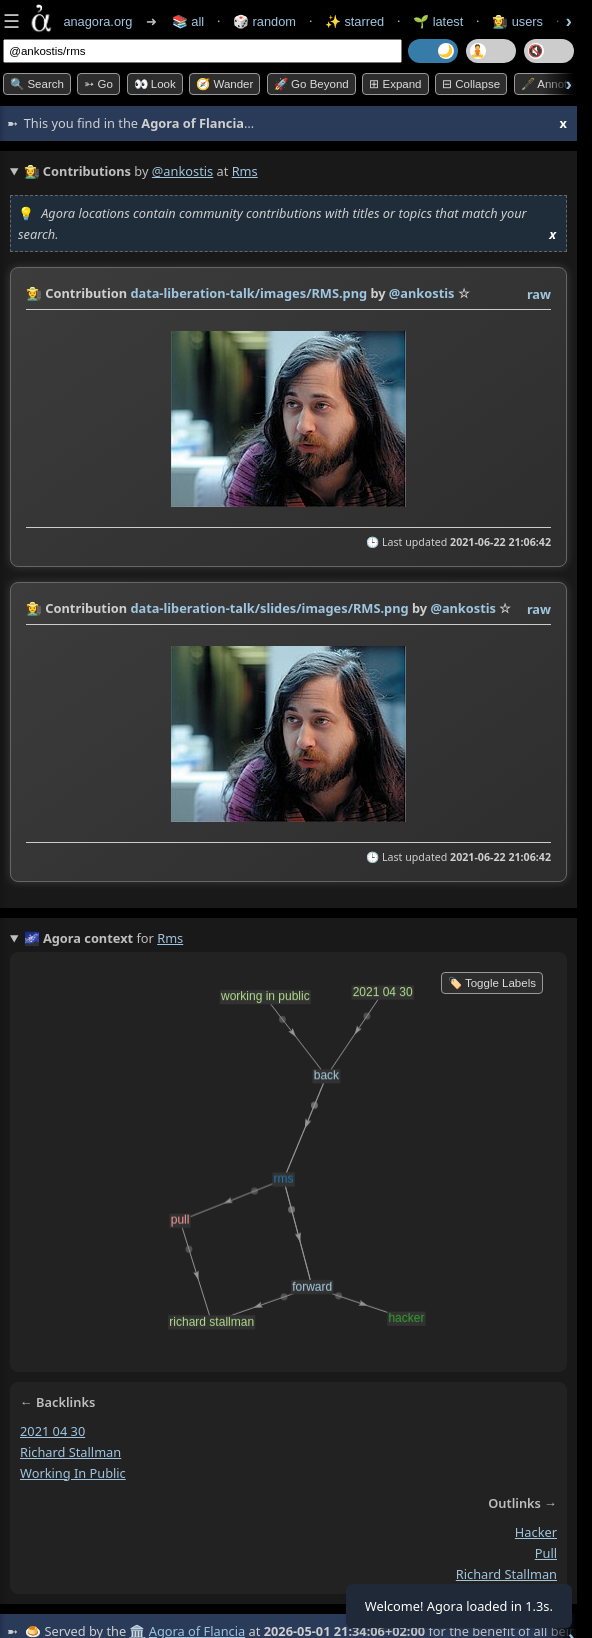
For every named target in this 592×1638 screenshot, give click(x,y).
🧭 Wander (224, 84)
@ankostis (182, 171)
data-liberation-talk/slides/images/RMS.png (269, 608)
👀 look (155, 84)
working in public (73, 1472)
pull (546, 1553)
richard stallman (70, 1451)
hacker (536, 1532)
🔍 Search (37, 84)
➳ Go (98, 84)
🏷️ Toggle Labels (492, 983)
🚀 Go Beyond (311, 84)
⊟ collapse (471, 84)
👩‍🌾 (34, 293)
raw (539, 294)
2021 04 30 (52, 1431)
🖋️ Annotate (552, 84)
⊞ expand (395, 84)
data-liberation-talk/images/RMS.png (248, 293)
